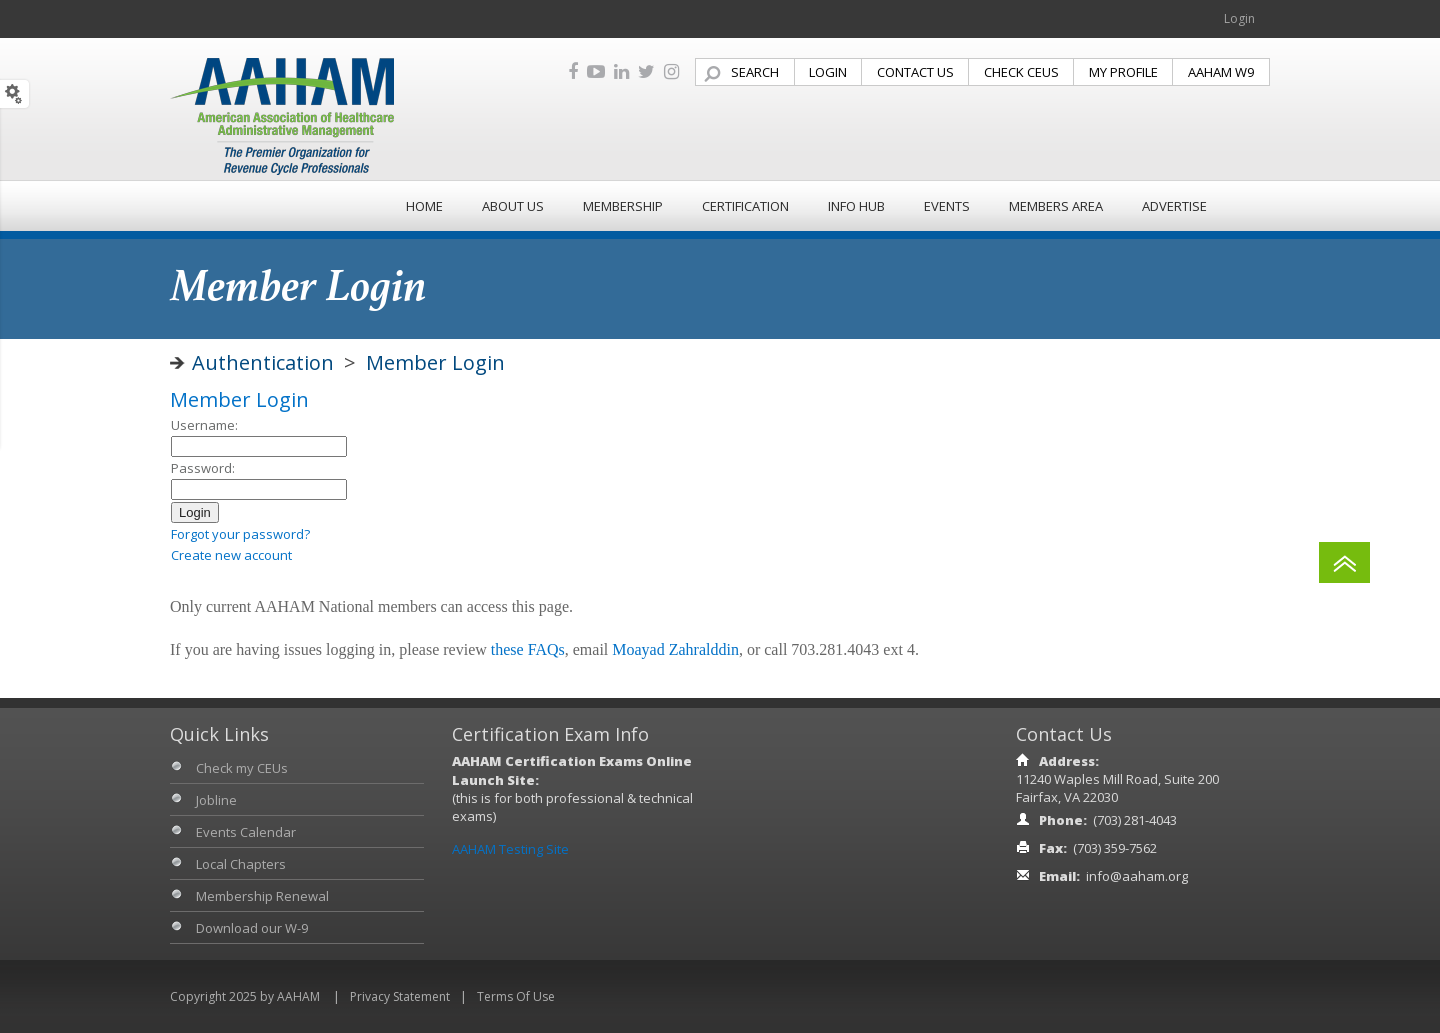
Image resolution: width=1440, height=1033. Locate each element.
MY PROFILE (1123, 72)
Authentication (263, 362)
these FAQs (528, 649)
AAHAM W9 (1221, 72)
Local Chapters (241, 864)
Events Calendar (246, 832)
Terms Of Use (516, 996)
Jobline (216, 800)
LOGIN (828, 72)
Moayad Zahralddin (675, 649)
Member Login (435, 362)
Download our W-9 (252, 928)
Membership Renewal (262, 896)
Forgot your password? (240, 534)
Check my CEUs (242, 768)
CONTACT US (915, 72)
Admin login (206, 575)
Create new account (231, 555)
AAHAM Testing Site (510, 849)
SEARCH (755, 72)
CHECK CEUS (1021, 72)
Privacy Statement (400, 996)
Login (1239, 18)
